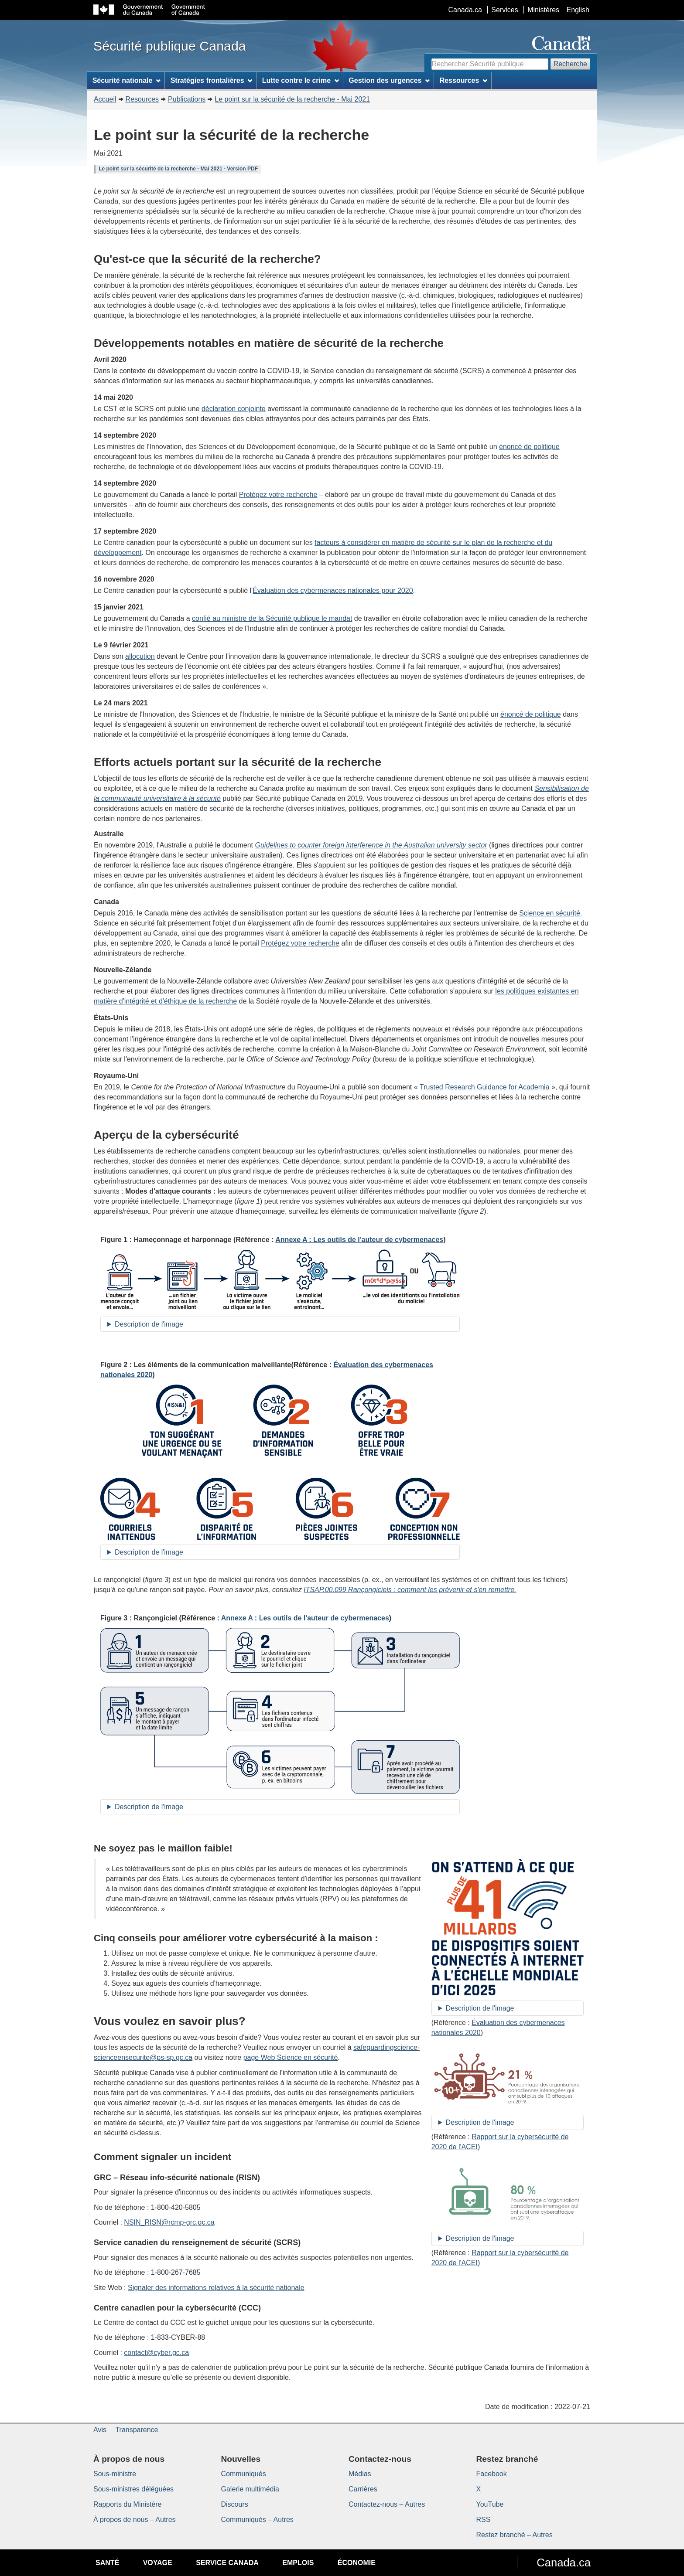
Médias (360, 2473)
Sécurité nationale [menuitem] (126, 80)
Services (504, 10)
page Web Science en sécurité (290, 2057)
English (578, 10)
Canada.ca (465, 10)
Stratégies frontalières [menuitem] (212, 80)
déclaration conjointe (234, 408)
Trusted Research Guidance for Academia (484, 1087)
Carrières (363, 2489)
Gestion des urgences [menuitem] (389, 80)
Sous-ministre (114, 2473)
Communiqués (243, 2473)
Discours (234, 2504)
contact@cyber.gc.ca (156, 2352)
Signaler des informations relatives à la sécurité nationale (216, 2287)
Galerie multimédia (250, 2489)
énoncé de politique (529, 446)
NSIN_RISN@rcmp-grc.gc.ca (169, 2222)
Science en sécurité (549, 913)
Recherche (570, 64)
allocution (140, 656)
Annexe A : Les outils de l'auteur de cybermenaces (359, 1239)
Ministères (543, 10)
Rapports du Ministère (127, 2504)
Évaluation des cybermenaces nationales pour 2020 (333, 590)
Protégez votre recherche (278, 494)
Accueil (105, 99)
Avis (99, 2429)
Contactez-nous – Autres (387, 2504)
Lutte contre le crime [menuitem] (300, 80)
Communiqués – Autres (257, 2519)
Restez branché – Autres (514, 2535)
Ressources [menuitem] (464, 80)
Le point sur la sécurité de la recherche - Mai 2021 (292, 99)
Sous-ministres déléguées (133, 2489)
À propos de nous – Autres (134, 2519)
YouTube (490, 2504)
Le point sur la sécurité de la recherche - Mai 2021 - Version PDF (178, 169)
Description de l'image (149, 1324)
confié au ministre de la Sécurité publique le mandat (272, 618)
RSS (483, 2519)
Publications (186, 99)
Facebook (491, 2473)
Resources (142, 99)
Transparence (136, 2429)
